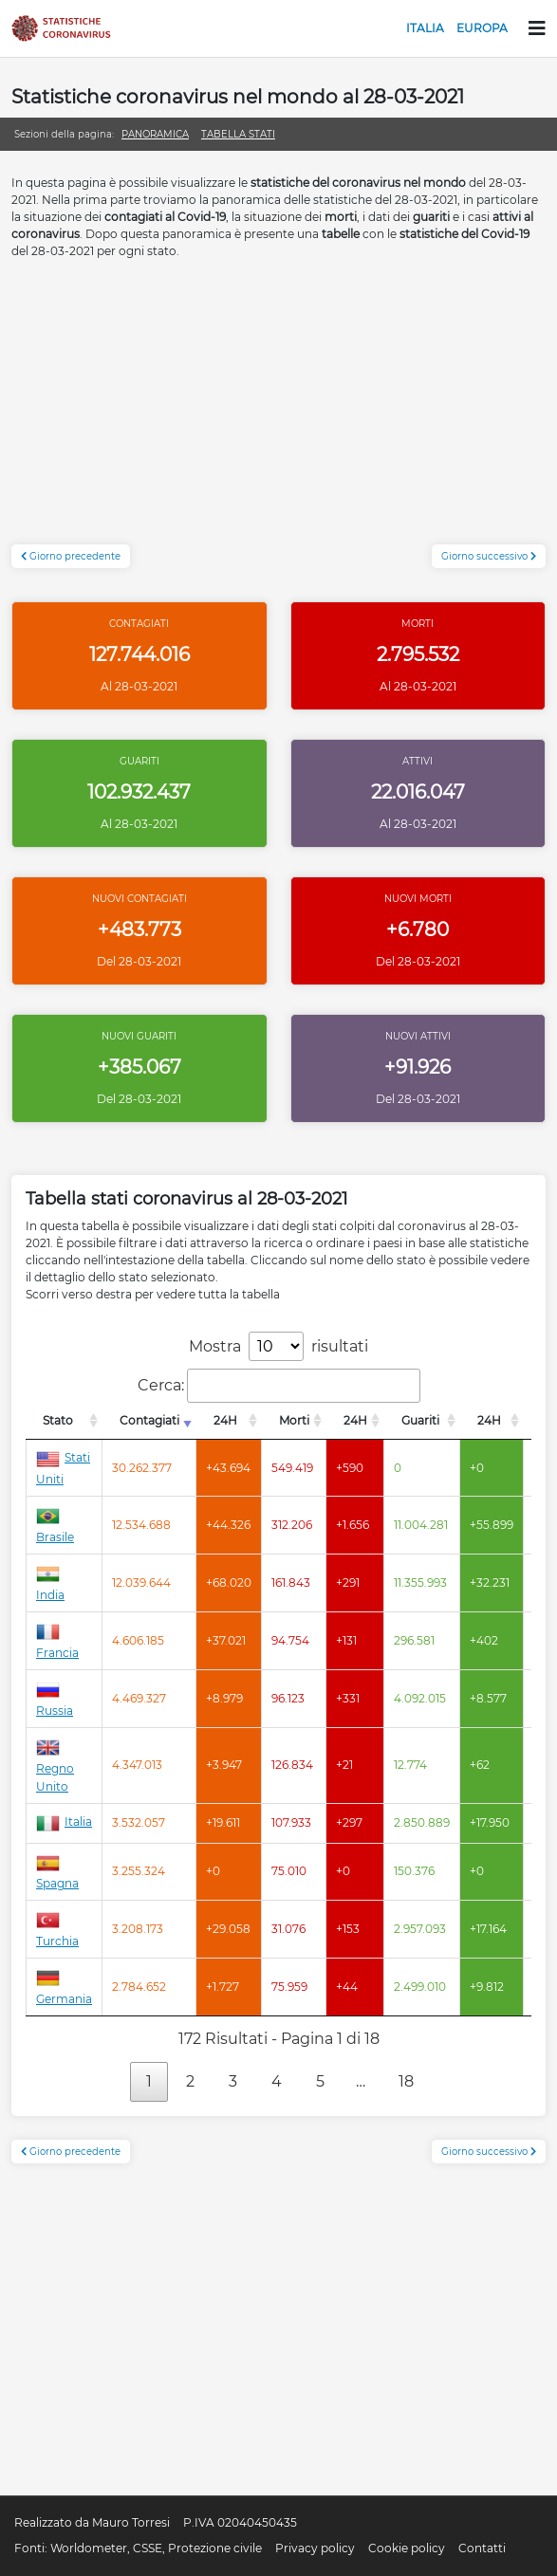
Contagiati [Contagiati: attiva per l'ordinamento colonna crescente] (149, 1420)
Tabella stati (238, 134)
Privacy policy (315, 2548)
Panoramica (155, 134)
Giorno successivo (488, 556)
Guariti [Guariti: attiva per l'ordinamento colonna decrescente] (420, 1420)
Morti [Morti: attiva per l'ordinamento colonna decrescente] (294, 1420)
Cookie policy (406, 2548)
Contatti (482, 2548)
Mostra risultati (278, 1346)
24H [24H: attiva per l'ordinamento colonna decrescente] (225, 1420)
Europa (482, 28)
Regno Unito (55, 1766)
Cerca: (279, 1386)
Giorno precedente (71, 556)
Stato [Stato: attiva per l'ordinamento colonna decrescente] (58, 1420)
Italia (425, 28)
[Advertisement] (278, 411)
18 (406, 2081)
